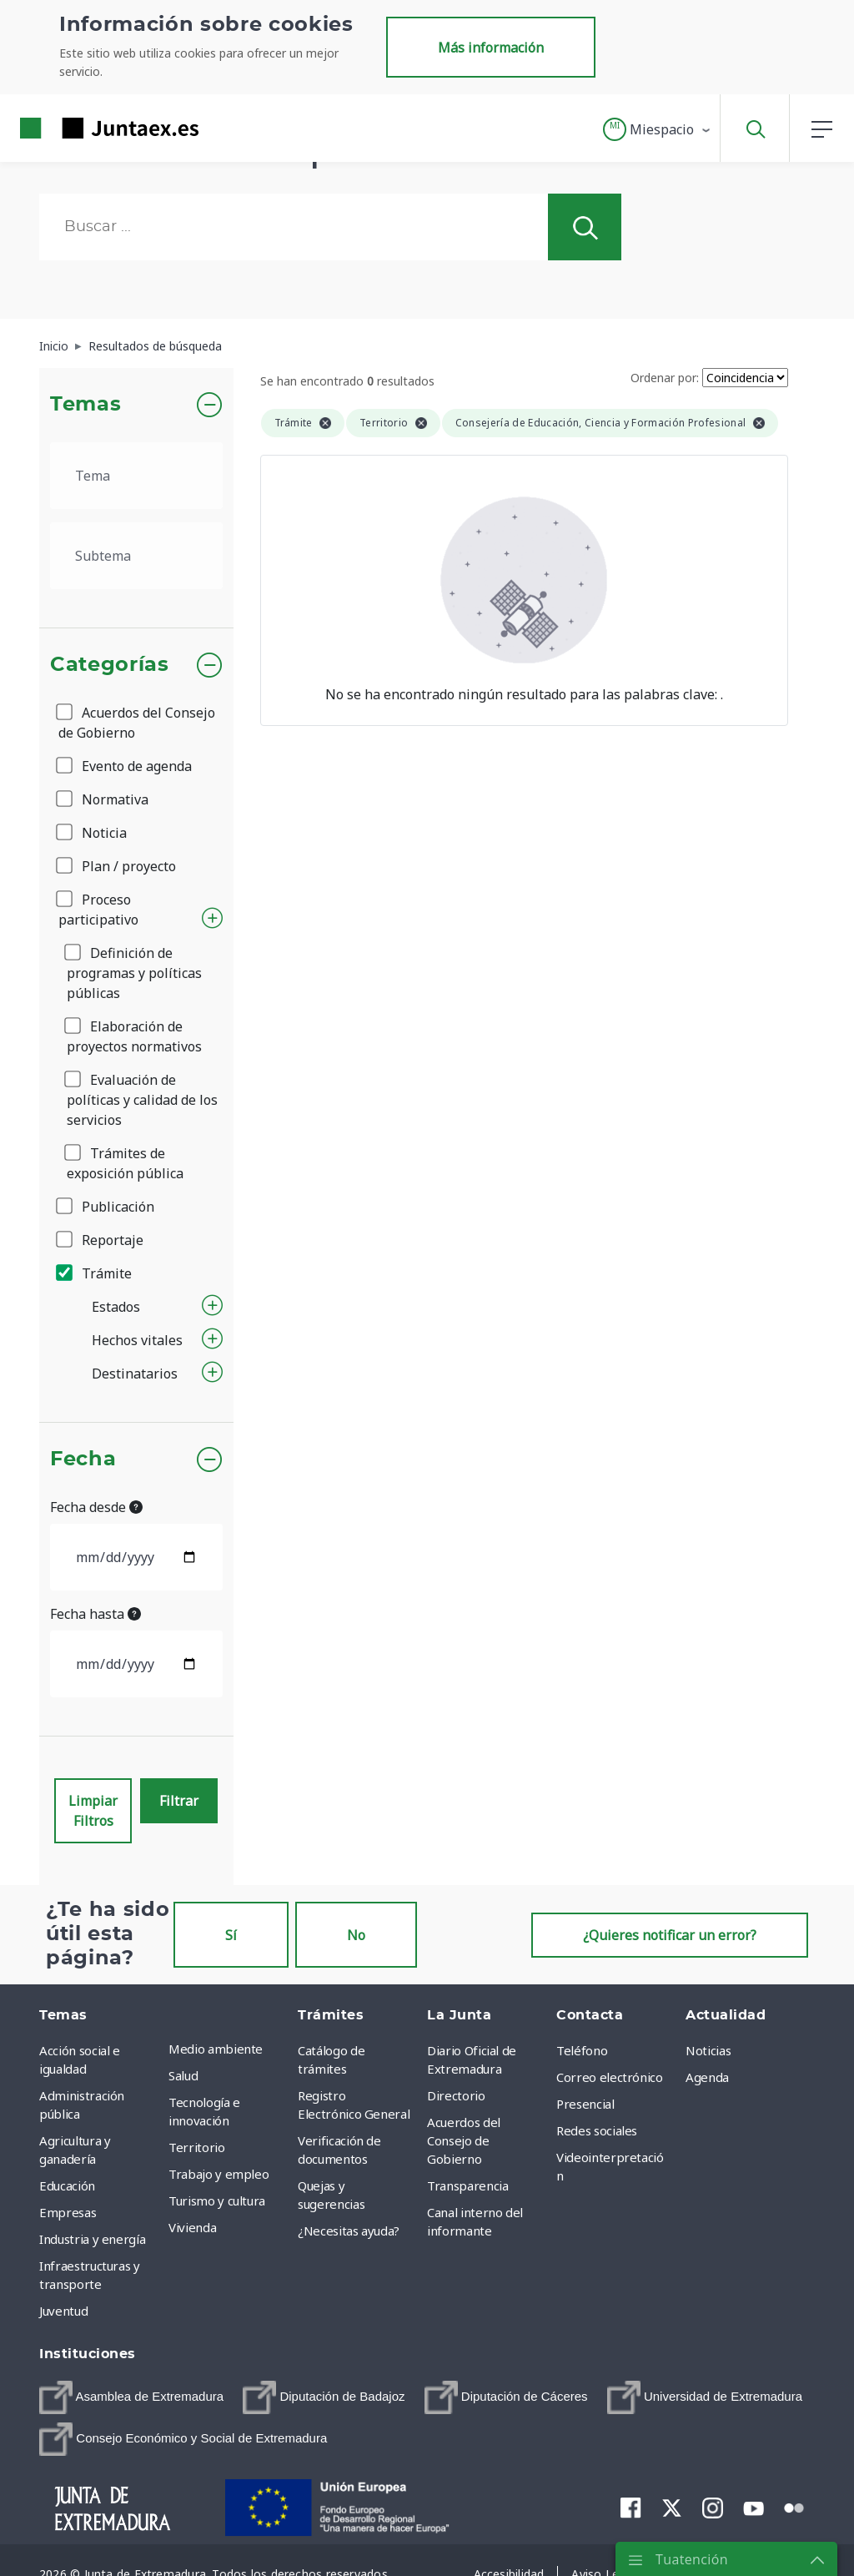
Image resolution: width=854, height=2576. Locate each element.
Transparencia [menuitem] (467, 2185)
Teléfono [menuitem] (581, 2050)
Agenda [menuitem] (707, 2077)
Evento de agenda (125, 766)
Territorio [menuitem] (196, 2147)
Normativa (103, 799)
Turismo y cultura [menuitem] (216, 2200)
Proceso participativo (98, 909)
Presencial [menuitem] (585, 2103)
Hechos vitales (137, 1340)
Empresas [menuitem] (67, 2212)
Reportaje (100, 1240)
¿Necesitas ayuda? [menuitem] (348, 2230)
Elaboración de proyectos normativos (134, 1036)
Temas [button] (85, 405)
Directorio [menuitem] (456, 2095)
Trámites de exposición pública (125, 1163)
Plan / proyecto (117, 866)
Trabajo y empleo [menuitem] (218, 2173)
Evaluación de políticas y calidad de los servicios (142, 1100)
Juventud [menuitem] (63, 2310)
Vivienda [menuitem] (192, 2227)
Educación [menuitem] (67, 2185)
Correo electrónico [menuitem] (609, 2077)
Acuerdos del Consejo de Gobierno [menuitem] (463, 2140)
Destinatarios (135, 1373)
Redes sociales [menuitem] (596, 2130)
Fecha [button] (83, 1459)
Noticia (92, 833)
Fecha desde (96, 1507)
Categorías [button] (109, 665)
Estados (116, 1307)
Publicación (106, 1206)
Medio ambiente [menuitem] (215, 2048)
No (356, 1935)
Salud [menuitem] (183, 2075)
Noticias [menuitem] (708, 2050)
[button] (657, 129)
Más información (491, 47)
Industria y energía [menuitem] (92, 2239)
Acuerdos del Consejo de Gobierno (136, 722)
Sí (231, 1935)
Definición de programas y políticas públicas (134, 973)
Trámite (95, 1273)
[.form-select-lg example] (136, 475)
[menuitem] (131, 2397)
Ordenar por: (664, 378)
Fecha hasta (95, 1614)
